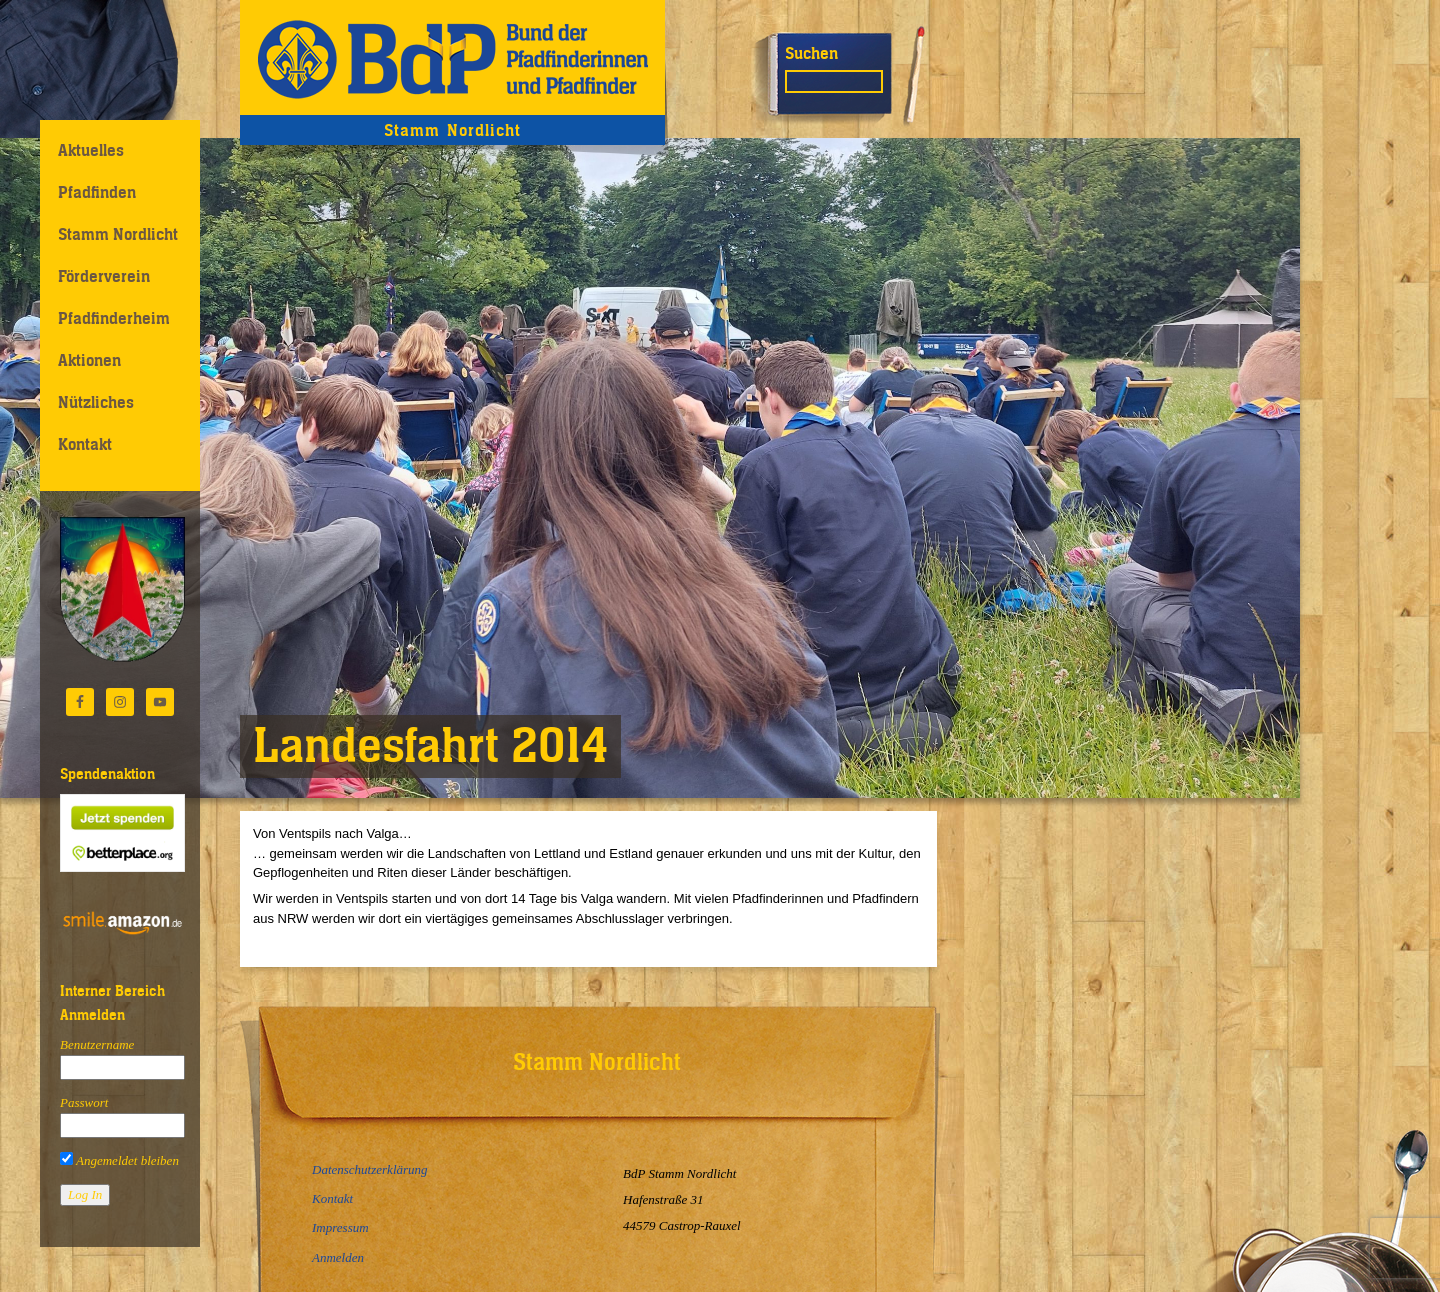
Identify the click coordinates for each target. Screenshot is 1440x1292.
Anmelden (338, 1257)
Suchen (811, 53)
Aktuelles (91, 150)
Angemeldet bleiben (119, 1160)
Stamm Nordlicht (118, 234)
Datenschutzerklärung (370, 1169)
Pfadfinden (97, 192)
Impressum (340, 1227)
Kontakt (85, 444)
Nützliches (96, 402)
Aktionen (89, 360)
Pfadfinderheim (114, 318)
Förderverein (104, 276)
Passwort (84, 1102)
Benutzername (97, 1044)
